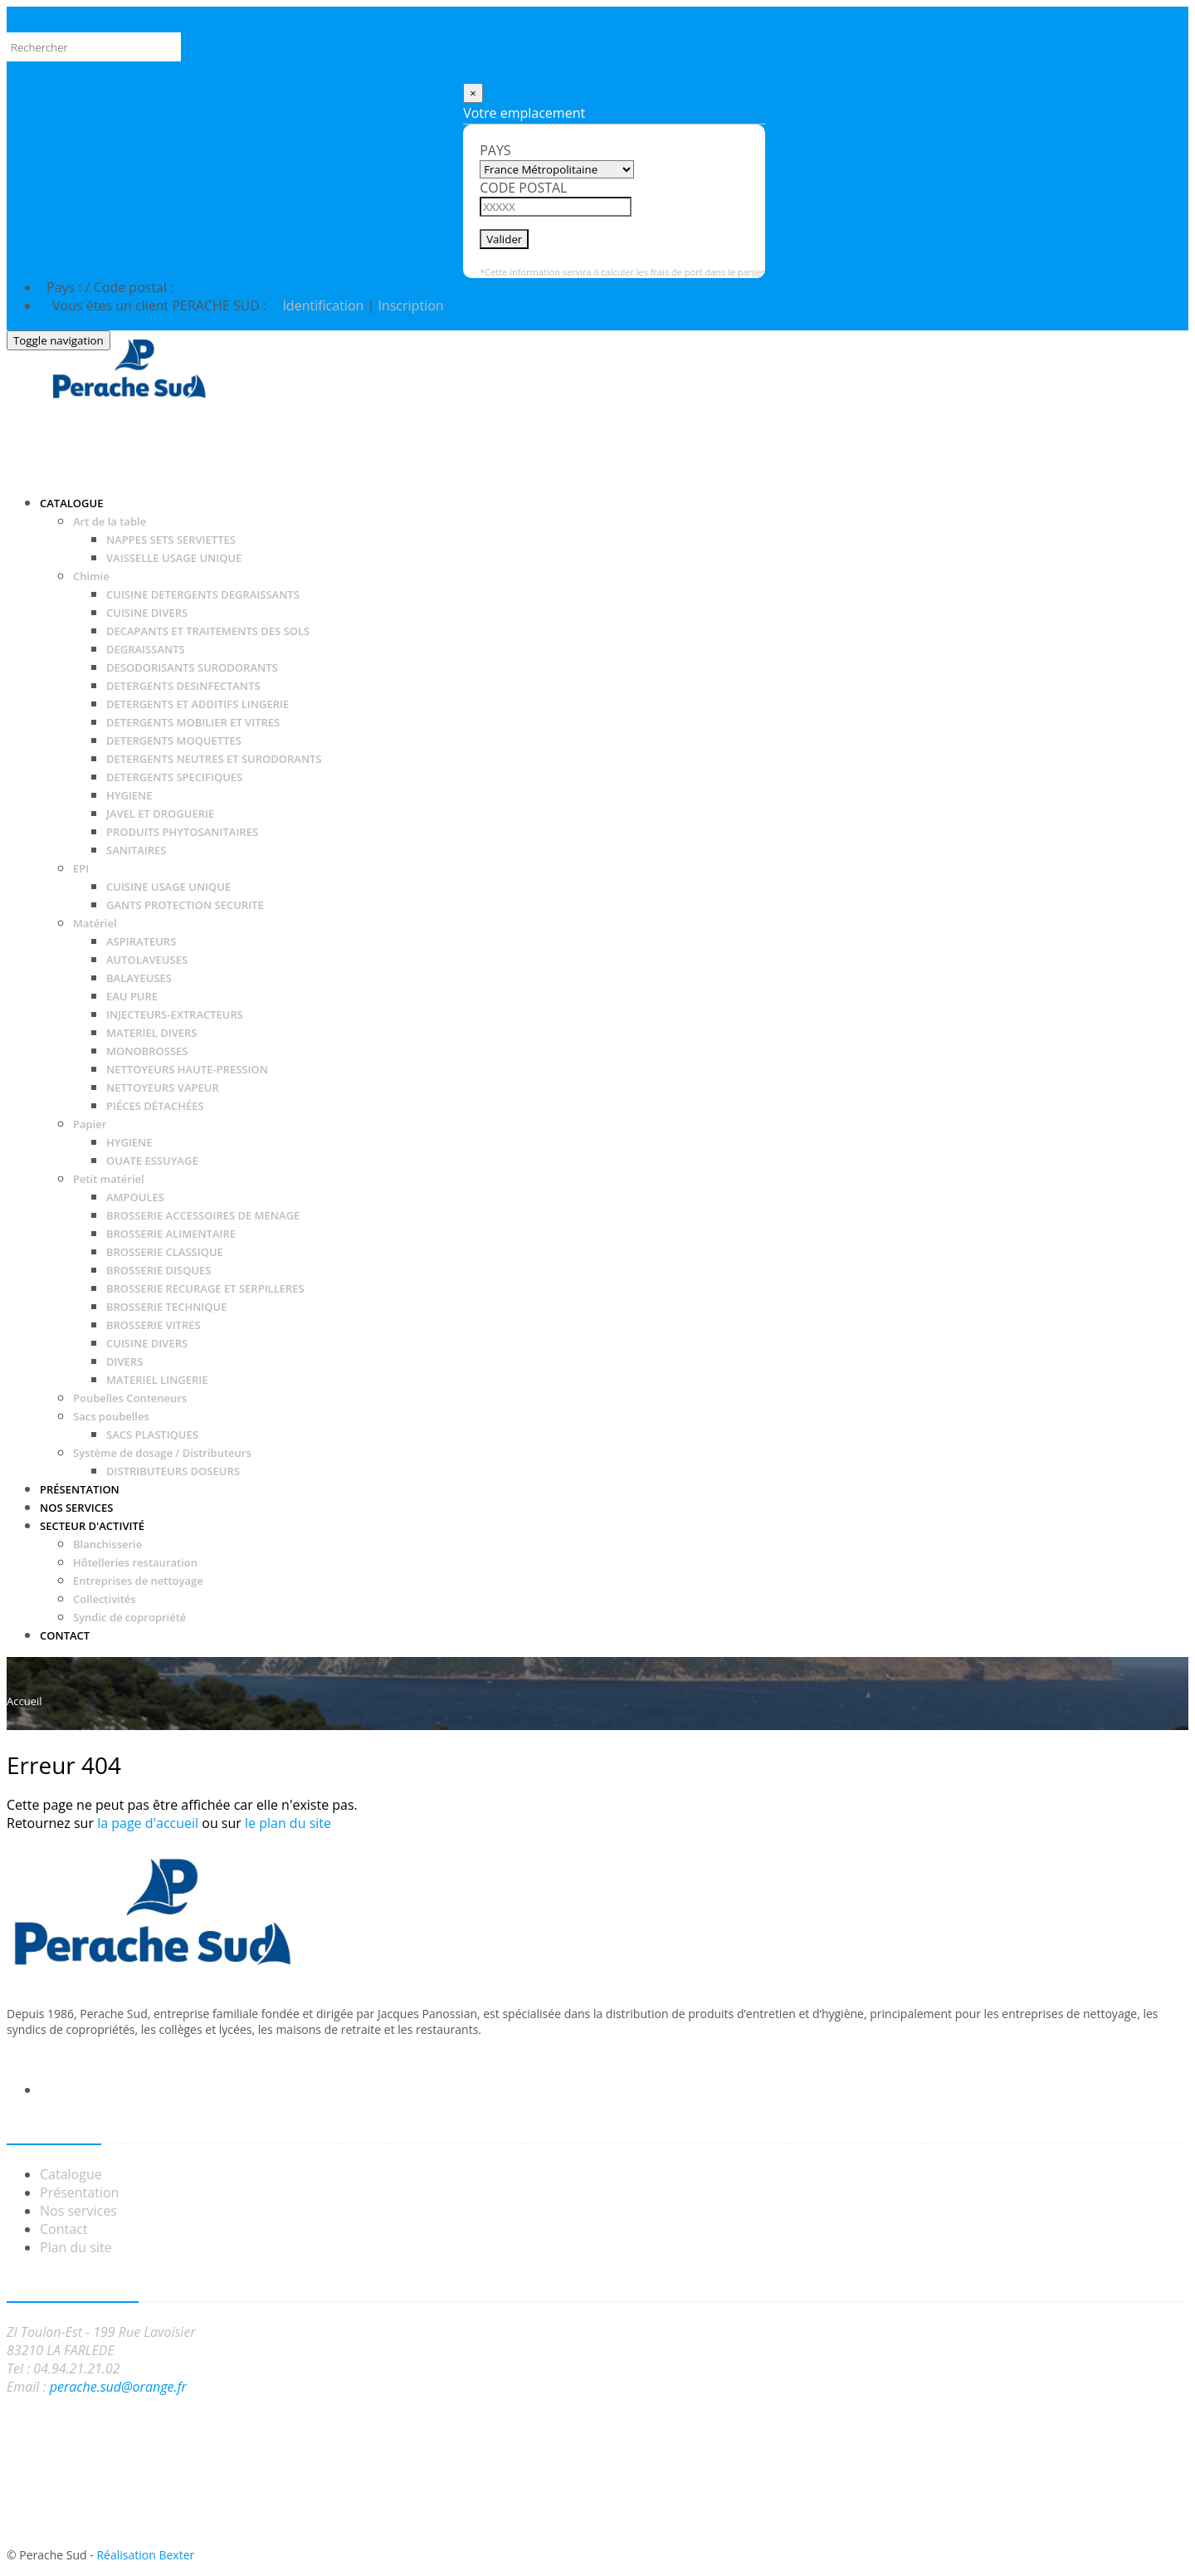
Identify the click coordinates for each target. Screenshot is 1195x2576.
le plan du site (288, 1823)
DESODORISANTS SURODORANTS (192, 667)
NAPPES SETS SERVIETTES (171, 539)
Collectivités (104, 1598)
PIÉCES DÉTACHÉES (155, 1105)
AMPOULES (135, 1197)
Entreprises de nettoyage (138, 1580)
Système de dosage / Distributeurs (162, 1452)
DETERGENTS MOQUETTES (173, 740)
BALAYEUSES (139, 977)
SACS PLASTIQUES (152, 1434)
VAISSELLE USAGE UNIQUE (173, 557)
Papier (89, 1124)
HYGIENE (129, 795)
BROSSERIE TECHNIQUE (166, 1306)
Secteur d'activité (92, 1525)
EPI (81, 868)
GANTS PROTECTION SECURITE (185, 904)
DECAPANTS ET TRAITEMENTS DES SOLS (208, 630)
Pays (495, 150)
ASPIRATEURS (141, 941)
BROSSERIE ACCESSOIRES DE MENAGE (203, 1215)
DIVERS (124, 1361)
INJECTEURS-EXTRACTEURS (174, 1014)
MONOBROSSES (147, 1051)
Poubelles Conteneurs (130, 1398)
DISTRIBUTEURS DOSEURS (173, 1471)
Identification (321, 305)
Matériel (95, 923)
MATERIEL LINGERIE (157, 1379)
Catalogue (71, 503)
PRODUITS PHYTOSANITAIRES (182, 831)
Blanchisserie (107, 1544)
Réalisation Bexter (145, 2555)
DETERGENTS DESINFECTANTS (183, 685)
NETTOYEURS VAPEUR (162, 1087)
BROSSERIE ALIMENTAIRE (171, 1233)
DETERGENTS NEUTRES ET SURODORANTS (214, 758)
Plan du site (76, 2247)
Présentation (79, 2192)
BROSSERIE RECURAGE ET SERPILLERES (205, 1288)
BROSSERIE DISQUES (159, 1270)
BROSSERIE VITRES (153, 1324)
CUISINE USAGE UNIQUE (168, 886)
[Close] (473, 93)
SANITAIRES (136, 850)
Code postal (523, 187)
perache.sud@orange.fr (118, 2387)
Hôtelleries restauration (135, 1562)
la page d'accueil (147, 1823)
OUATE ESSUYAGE (152, 1160)
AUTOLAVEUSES (147, 959)
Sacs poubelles (111, 1416)
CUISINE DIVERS (147, 612)
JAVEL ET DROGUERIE (160, 813)
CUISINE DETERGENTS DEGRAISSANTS (203, 594)
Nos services (78, 2211)
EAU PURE (132, 996)
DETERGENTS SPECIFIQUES (174, 777)
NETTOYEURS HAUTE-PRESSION (187, 1069)
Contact (63, 2229)
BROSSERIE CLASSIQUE (164, 1251)
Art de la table (109, 521)
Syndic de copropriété (129, 1617)
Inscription (410, 305)
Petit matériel (108, 1178)
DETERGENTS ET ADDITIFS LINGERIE (197, 704)
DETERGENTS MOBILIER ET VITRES (193, 722)
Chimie (91, 576)
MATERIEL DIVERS (151, 1032)
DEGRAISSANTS (145, 649)
